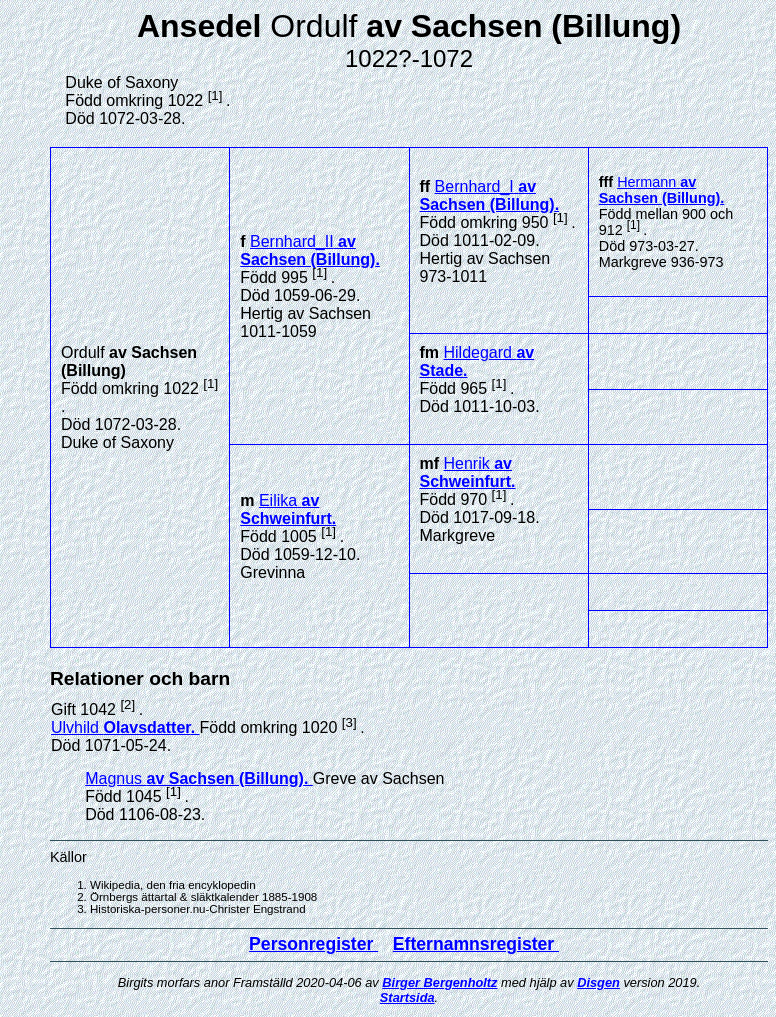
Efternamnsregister (476, 944)
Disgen (598, 982)
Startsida (407, 997)
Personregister (313, 944)
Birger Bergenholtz (439, 982)
